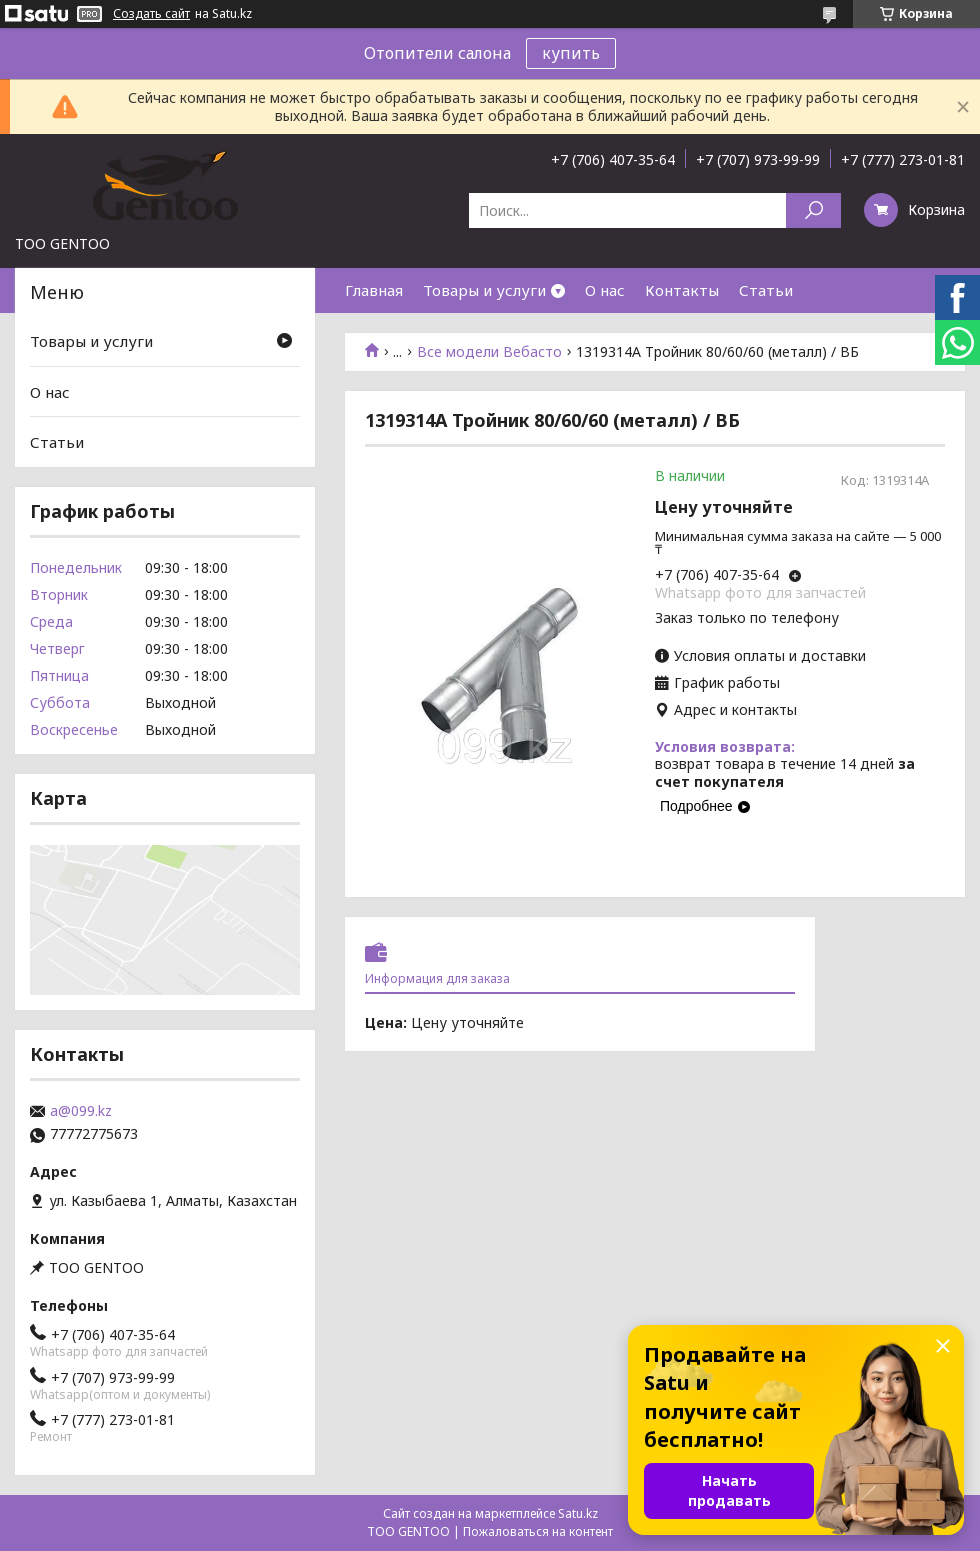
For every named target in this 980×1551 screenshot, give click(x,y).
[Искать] (813, 210)
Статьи (766, 290)
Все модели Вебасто (489, 352)
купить (571, 53)
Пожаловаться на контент (538, 1531)
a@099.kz (81, 1111)
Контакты (682, 290)
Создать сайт (151, 14)
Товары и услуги (484, 290)
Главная (374, 290)
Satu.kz (578, 1513)
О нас (605, 290)
